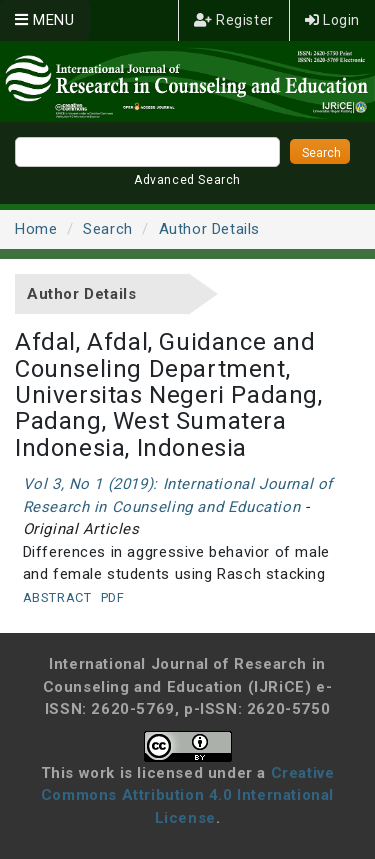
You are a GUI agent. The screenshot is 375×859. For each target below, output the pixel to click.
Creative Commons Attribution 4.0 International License (188, 795)
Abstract (57, 597)
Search (108, 229)
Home (36, 229)
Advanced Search (187, 180)
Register (234, 20)
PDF (113, 597)
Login (332, 20)
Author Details (209, 229)
